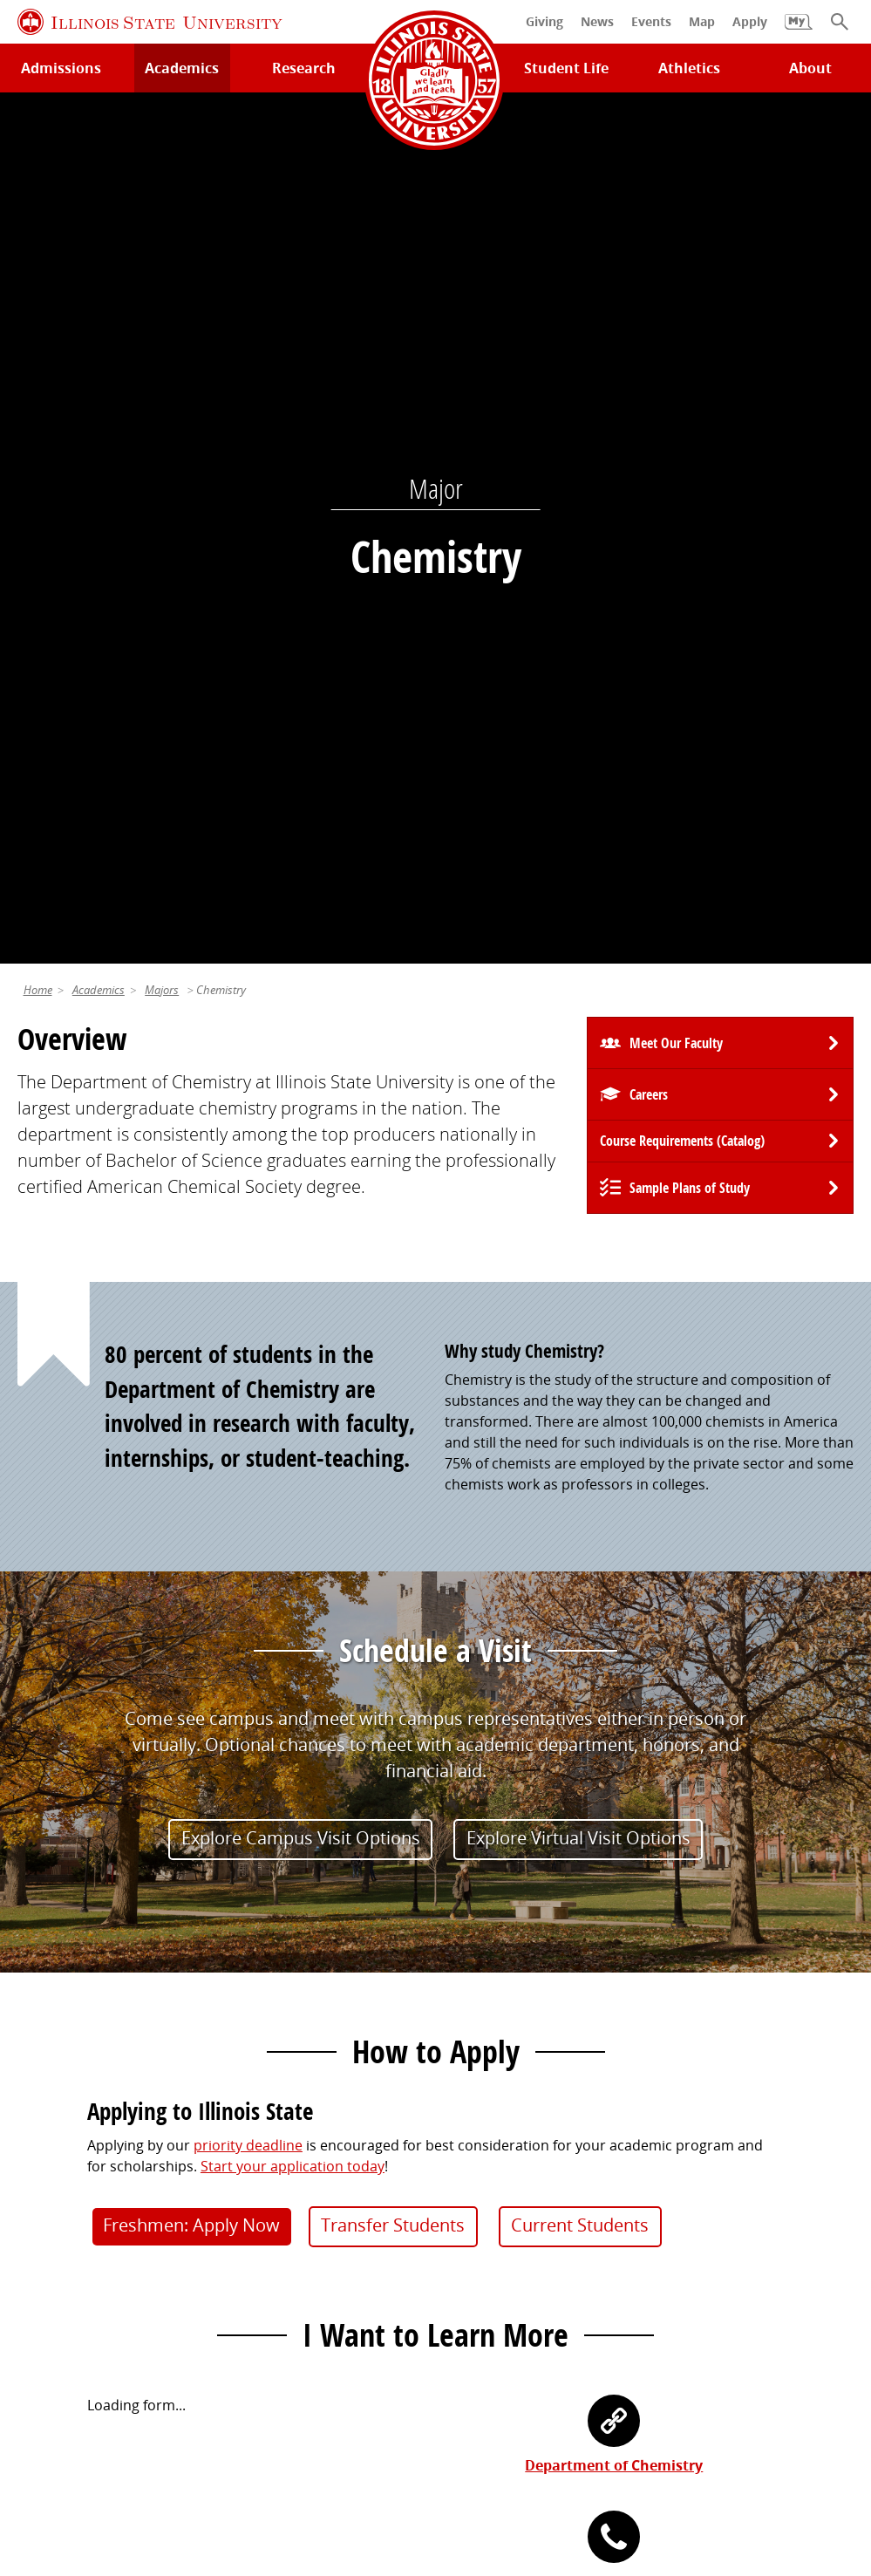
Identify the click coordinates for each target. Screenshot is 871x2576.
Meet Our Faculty (676, 192)
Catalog (256, 2167)
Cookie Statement (226, 2441)
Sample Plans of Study (689, 337)
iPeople (681, 2137)
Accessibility (439, 2462)
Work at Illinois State (724, 2106)
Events (466, 2167)
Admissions (61, 68)
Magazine (476, 2198)
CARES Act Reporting (561, 2462)
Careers (648, 244)
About (810, 68)
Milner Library (63, 2106)
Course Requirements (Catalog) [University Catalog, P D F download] (682, 290)
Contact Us (595, 2409)
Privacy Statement (93, 2441)
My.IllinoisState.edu (294, 2106)
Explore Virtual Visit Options (578, 987)
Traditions (478, 2229)
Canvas (254, 2198)
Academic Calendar (80, 2229)
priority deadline (248, 1295)
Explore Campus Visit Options (300, 987)
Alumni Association (507, 2106)
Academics (98, 139)
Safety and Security (80, 2260)
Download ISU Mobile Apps (105, 2290)
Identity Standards (360, 2441)
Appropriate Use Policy (511, 2441)
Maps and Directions (85, 2167)
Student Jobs (273, 2137)
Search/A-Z (53, 2198)
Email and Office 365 (723, 2167)
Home (38, 139)
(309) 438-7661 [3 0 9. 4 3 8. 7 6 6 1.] (614, 1731)
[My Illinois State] (798, 30)
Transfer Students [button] (393, 1375)
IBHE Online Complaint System (701, 2441)
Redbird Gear (489, 2137)
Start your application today (292, 1315)
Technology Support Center (108, 2137)
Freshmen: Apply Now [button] (191, 1375)
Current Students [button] (580, 1375)
